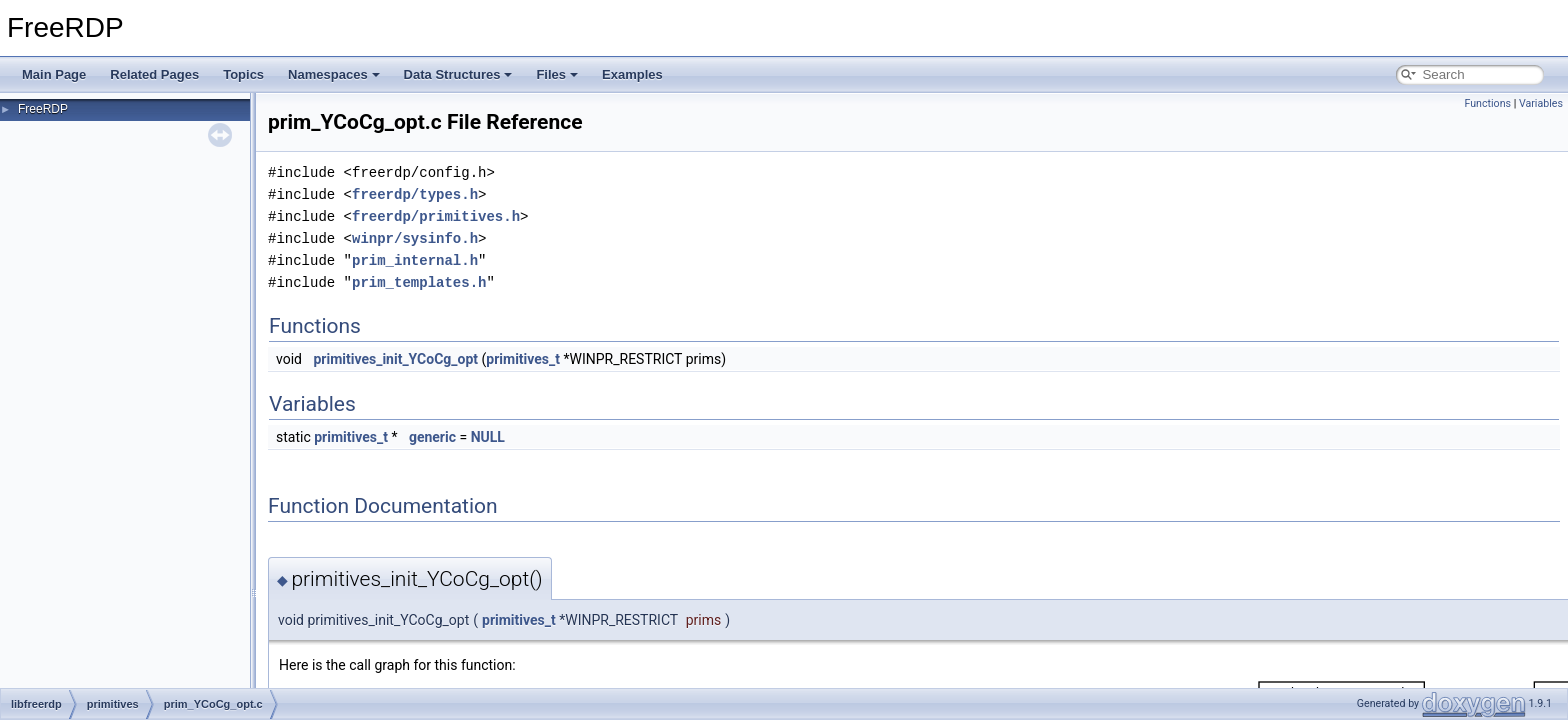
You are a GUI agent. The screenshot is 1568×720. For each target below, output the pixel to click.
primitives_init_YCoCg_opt (395, 359)
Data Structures (458, 74)
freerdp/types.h (415, 194)
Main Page (54, 74)
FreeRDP (43, 109)
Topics (243, 74)
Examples (632, 74)
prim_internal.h (415, 260)
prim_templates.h (419, 282)
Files (557, 74)
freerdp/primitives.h (436, 216)
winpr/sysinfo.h (415, 238)
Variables (1541, 103)
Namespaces (334, 74)
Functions (1487, 103)
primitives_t (523, 359)
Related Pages (154, 74)
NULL (488, 437)
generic (432, 437)
